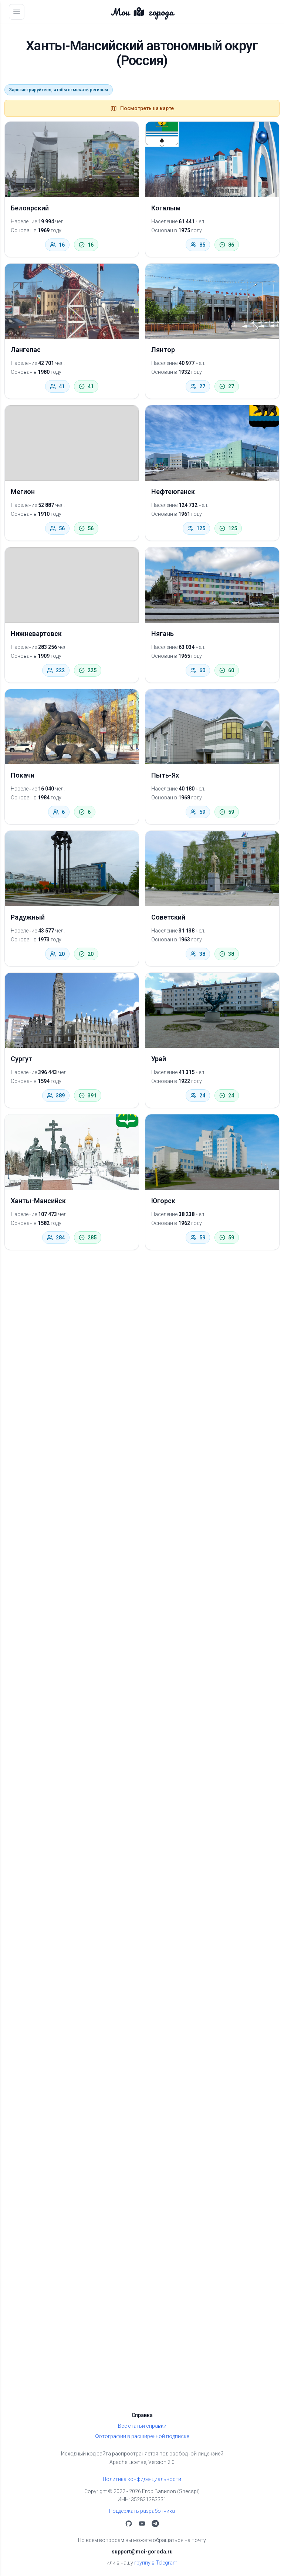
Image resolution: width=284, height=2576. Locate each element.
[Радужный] (72, 868)
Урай (158, 1059)
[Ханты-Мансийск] (72, 1152)
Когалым (165, 208)
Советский (168, 917)
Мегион (23, 491)
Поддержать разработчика (142, 2511)
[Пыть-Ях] (212, 727)
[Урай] (212, 1010)
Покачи (22, 775)
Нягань (162, 633)
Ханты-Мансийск (38, 1201)
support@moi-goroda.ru (142, 2552)
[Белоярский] (72, 159)
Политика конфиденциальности (142, 2479)
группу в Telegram (156, 2563)
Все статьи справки (142, 2426)
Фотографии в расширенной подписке (142, 2436)
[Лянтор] (212, 301)
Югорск (163, 1201)
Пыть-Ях (165, 775)
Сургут (21, 1059)
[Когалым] (212, 159)
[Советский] (212, 868)
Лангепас (26, 349)
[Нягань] (212, 585)
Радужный (28, 917)
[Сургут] (72, 1010)
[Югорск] (212, 1152)
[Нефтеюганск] (212, 443)
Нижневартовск (36, 633)
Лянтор (163, 349)
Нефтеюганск (173, 491)
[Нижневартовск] (72, 585)
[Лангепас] (72, 301)
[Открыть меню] (16, 12)
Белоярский (30, 208)
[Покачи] (72, 727)
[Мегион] (72, 443)
